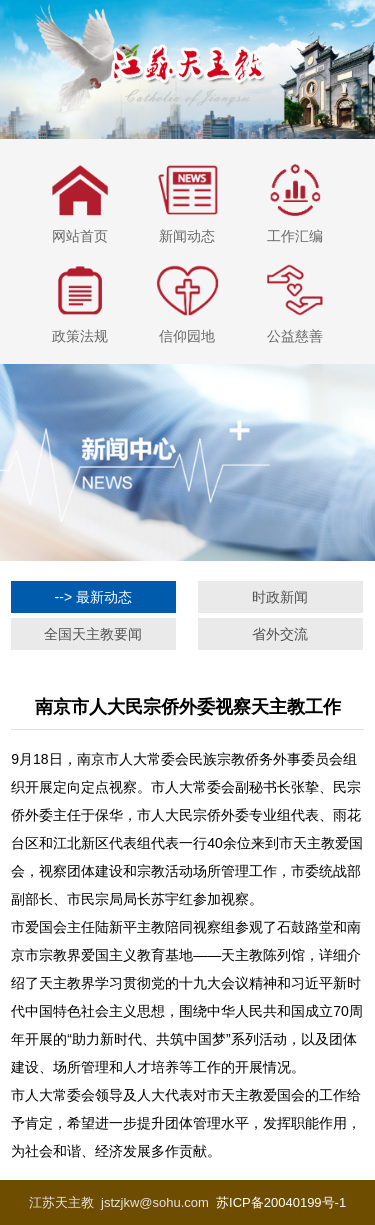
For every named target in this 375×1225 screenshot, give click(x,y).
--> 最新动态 (93, 597)
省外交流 (280, 634)
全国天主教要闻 (93, 634)
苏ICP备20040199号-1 (281, 1202)
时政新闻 (280, 597)
